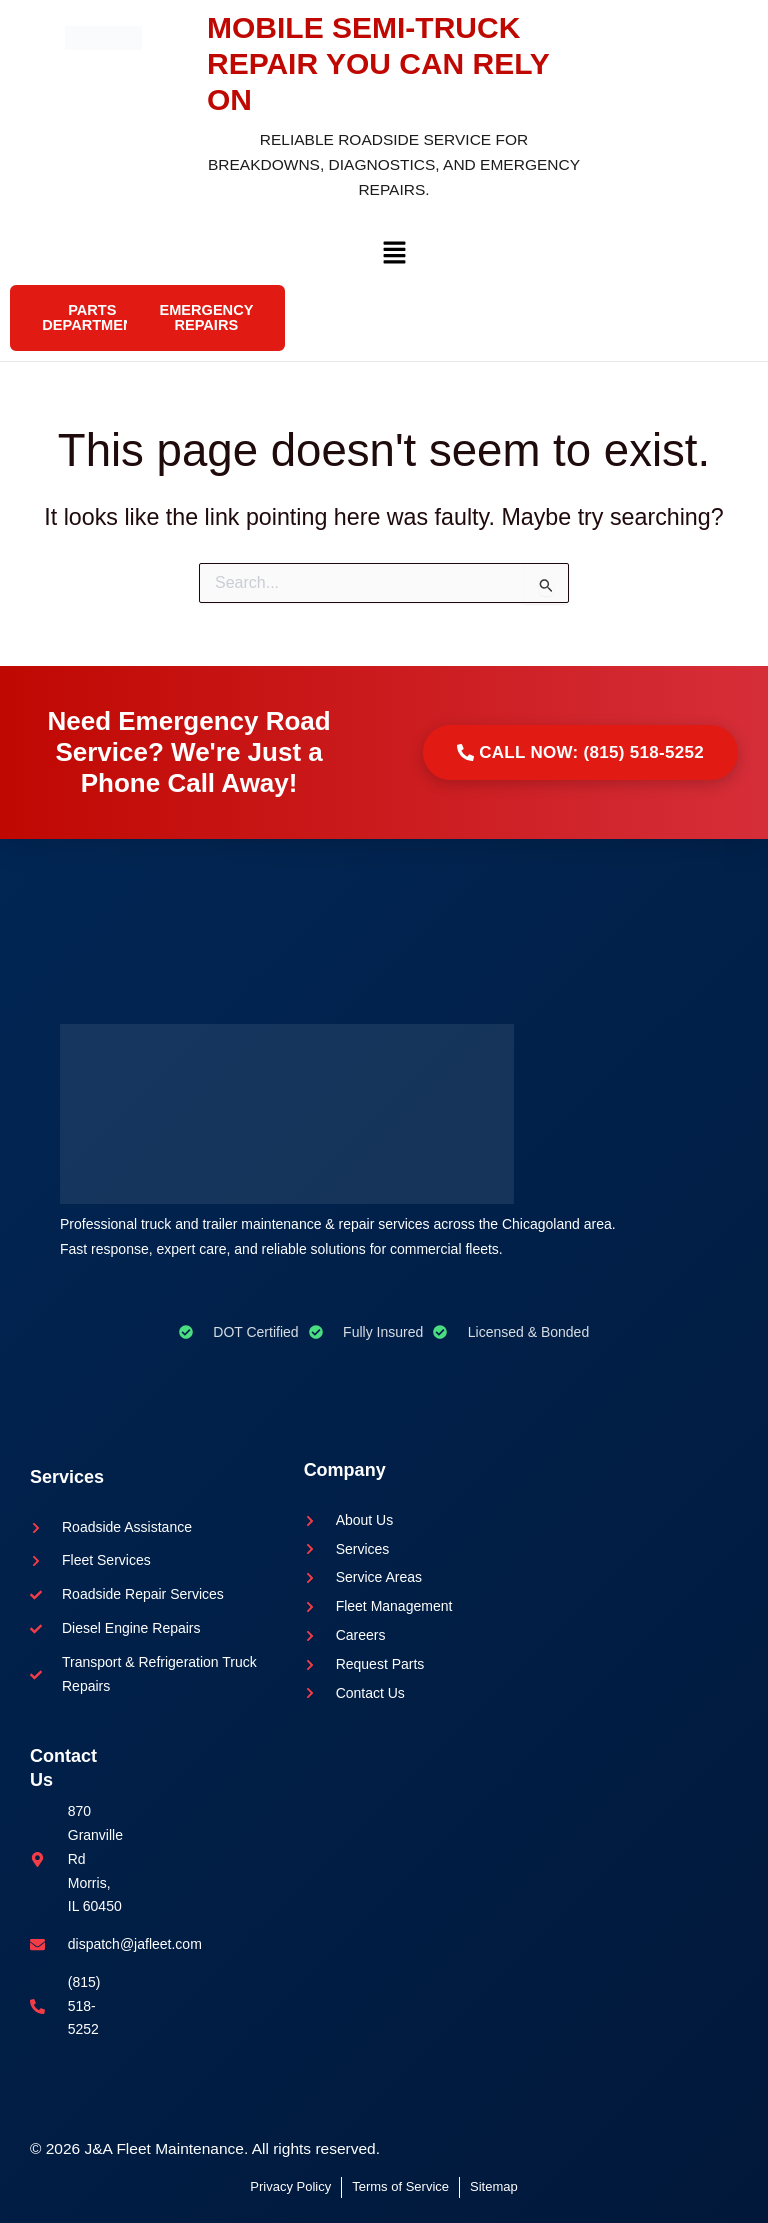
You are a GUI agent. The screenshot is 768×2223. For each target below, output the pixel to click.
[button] (394, 257)
